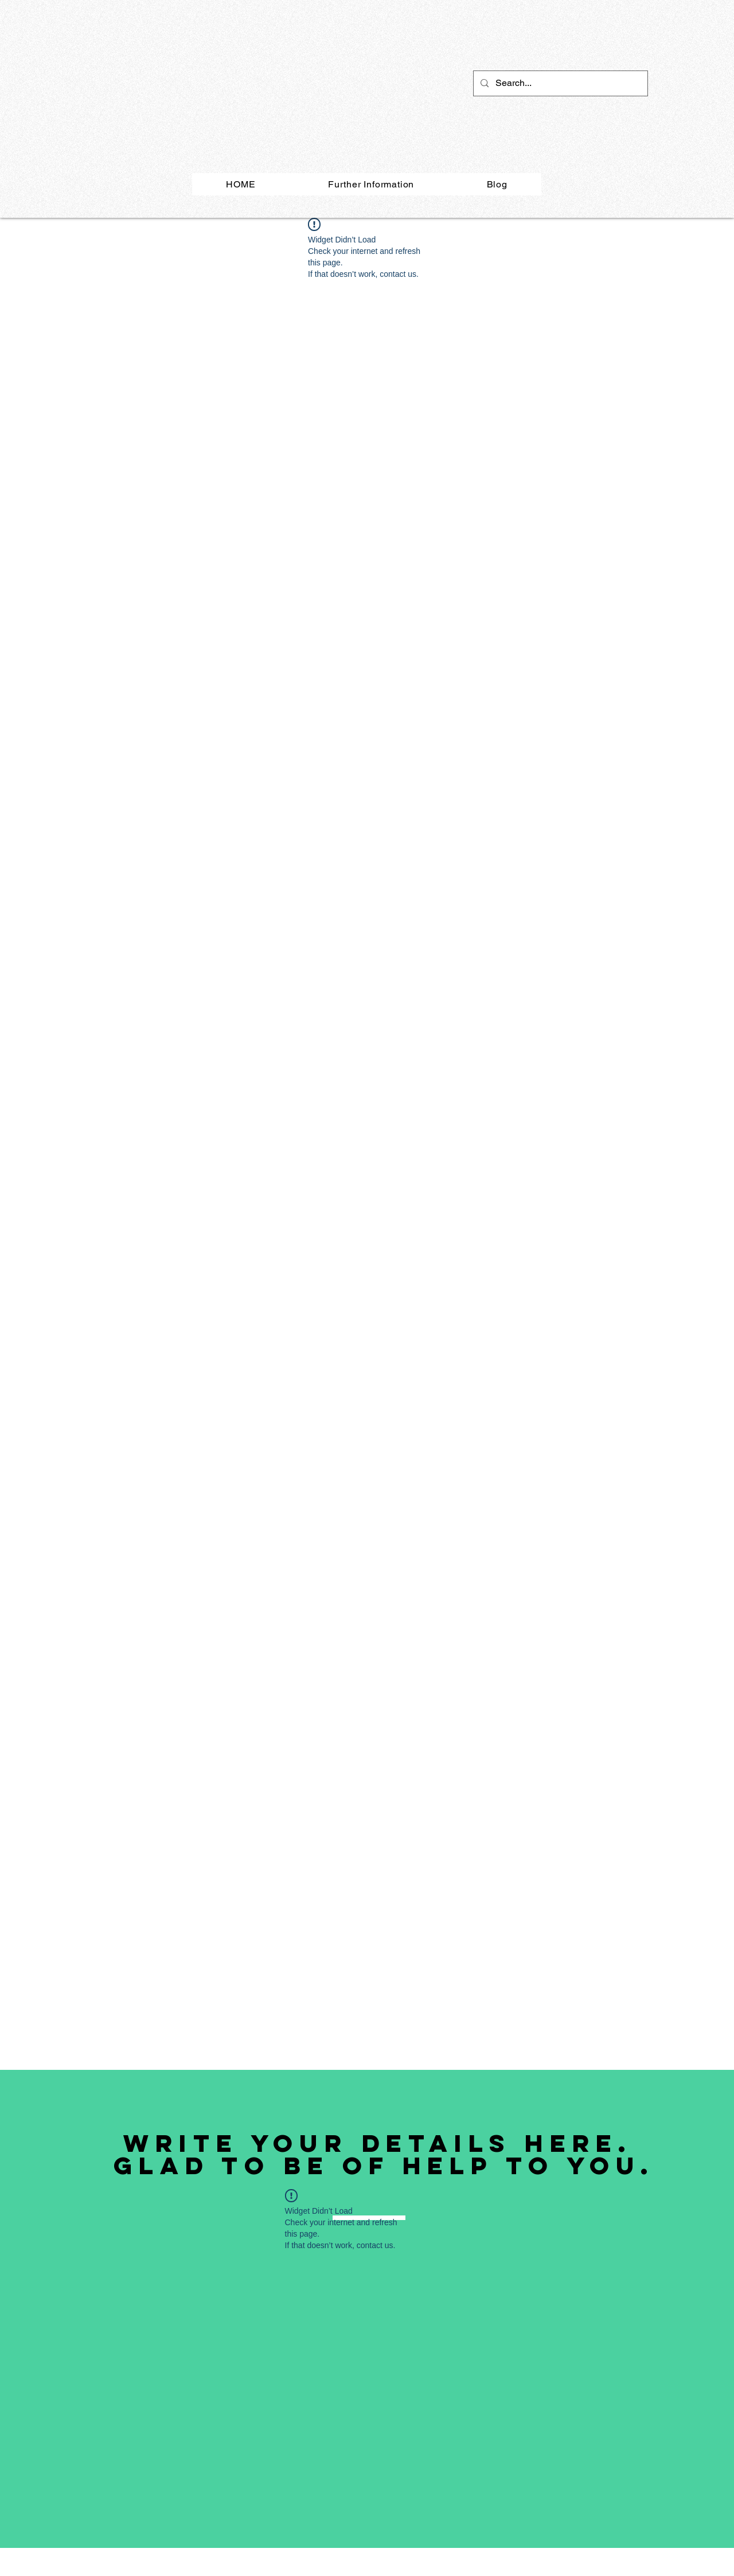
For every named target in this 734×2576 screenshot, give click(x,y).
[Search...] (559, 83)
